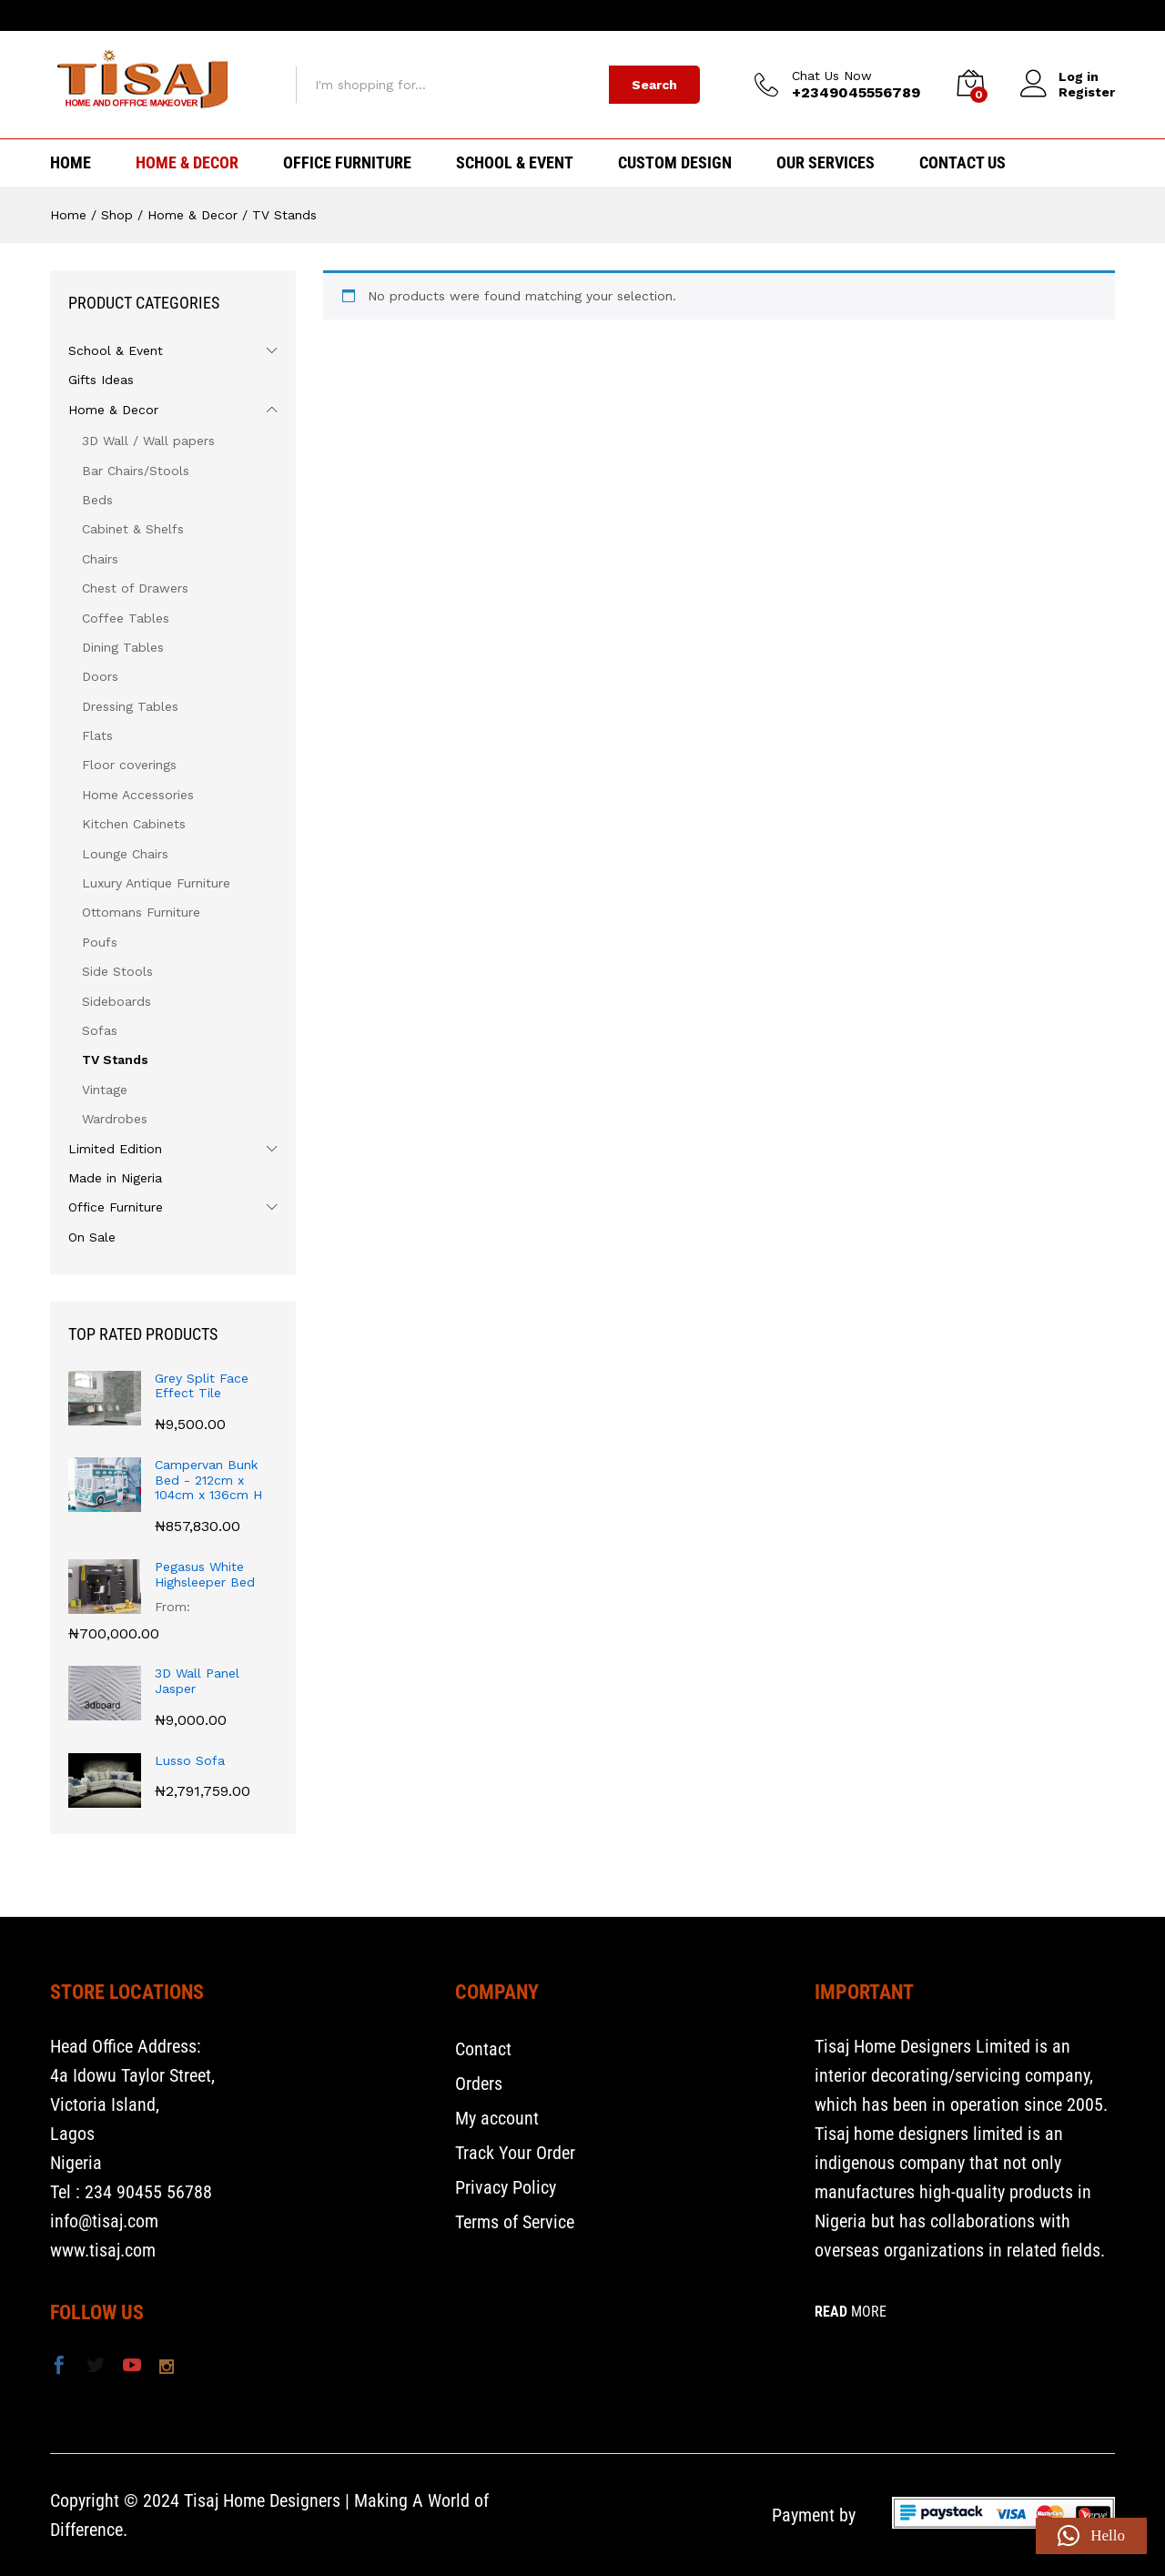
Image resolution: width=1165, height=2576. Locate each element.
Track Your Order (515, 2153)
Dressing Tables (130, 706)
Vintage (104, 1089)
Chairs (100, 559)
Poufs (99, 942)
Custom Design (675, 163)
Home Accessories (138, 794)
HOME (70, 163)
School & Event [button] (514, 163)
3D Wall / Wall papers (148, 440)
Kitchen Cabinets (134, 823)
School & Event (115, 350)
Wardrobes (114, 1118)
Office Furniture (115, 1207)
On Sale (92, 1237)
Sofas (99, 1030)
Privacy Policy (505, 2187)
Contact (483, 2049)
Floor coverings (129, 764)
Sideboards (116, 1001)
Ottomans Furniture (141, 912)
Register (1087, 92)
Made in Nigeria (115, 1178)
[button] (1091, 2536)
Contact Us (962, 163)
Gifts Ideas (101, 379)
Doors (100, 676)
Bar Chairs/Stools (135, 470)
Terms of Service (514, 2222)
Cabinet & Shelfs (133, 529)
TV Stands (115, 1059)
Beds (97, 499)
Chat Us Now (832, 75)
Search (654, 84)
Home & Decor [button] (187, 163)
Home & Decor (113, 409)
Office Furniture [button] (347, 163)
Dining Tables (123, 647)
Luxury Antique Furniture (156, 883)
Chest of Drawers (135, 588)
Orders (478, 2083)
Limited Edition (115, 1148)
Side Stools (117, 971)
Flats (97, 735)
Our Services (825, 163)
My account (497, 2118)
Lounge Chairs (125, 854)
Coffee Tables (125, 618)
